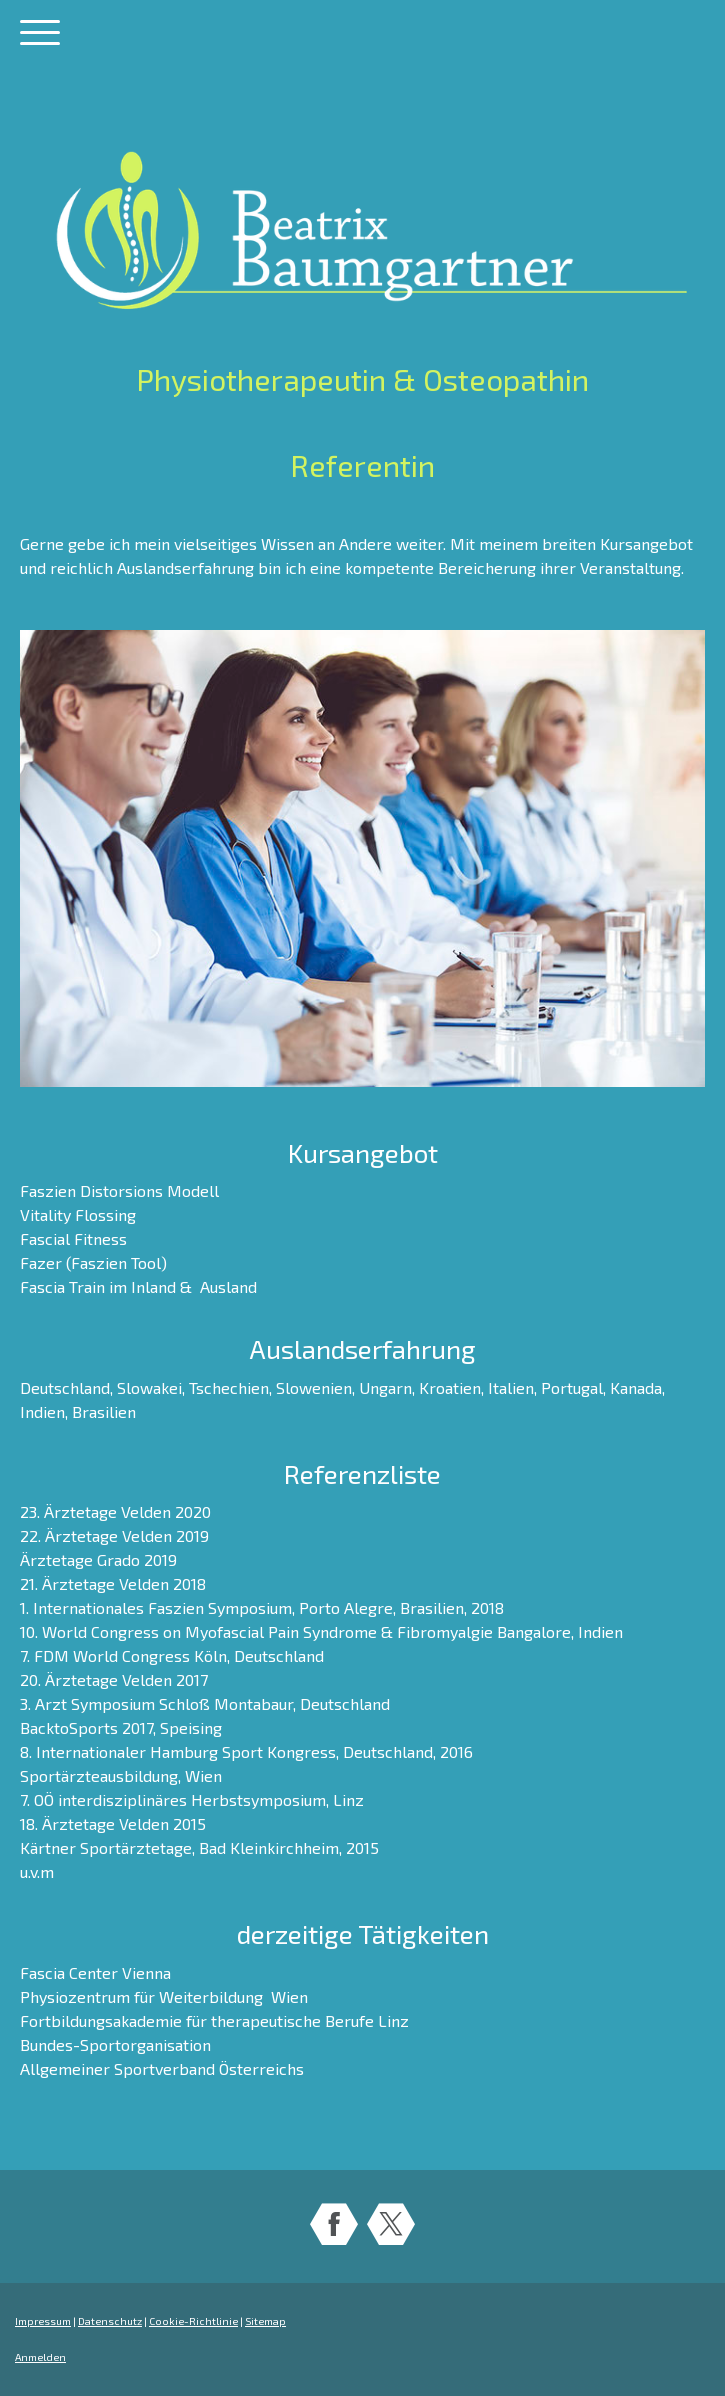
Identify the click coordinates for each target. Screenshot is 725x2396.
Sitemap (265, 2321)
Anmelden (40, 2357)
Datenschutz (110, 2321)
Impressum (43, 2321)
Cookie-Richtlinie (193, 2321)
